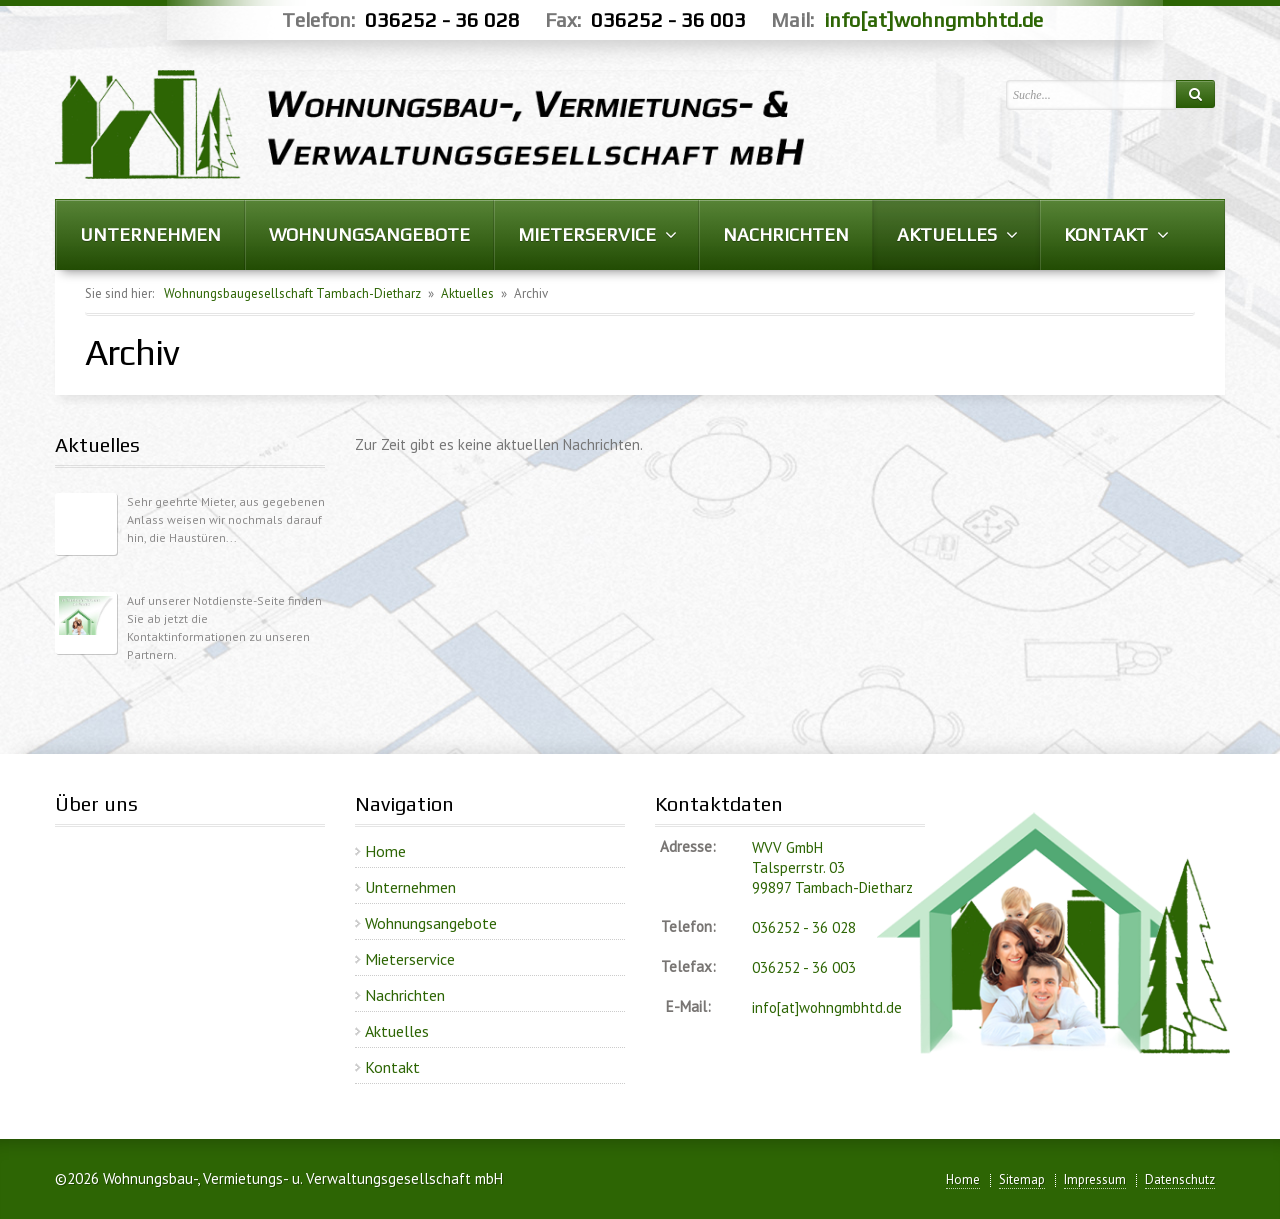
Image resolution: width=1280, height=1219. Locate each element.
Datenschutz (1180, 1179)
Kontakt (392, 1067)
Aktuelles (467, 293)
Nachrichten (405, 995)
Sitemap (1022, 1179)
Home (385, 851)
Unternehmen (410, 887)
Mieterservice (410, 959)
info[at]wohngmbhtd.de (933, 19)
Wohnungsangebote (431, 923)
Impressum (1095, 1179)
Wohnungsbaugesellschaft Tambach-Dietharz (292, 293)
